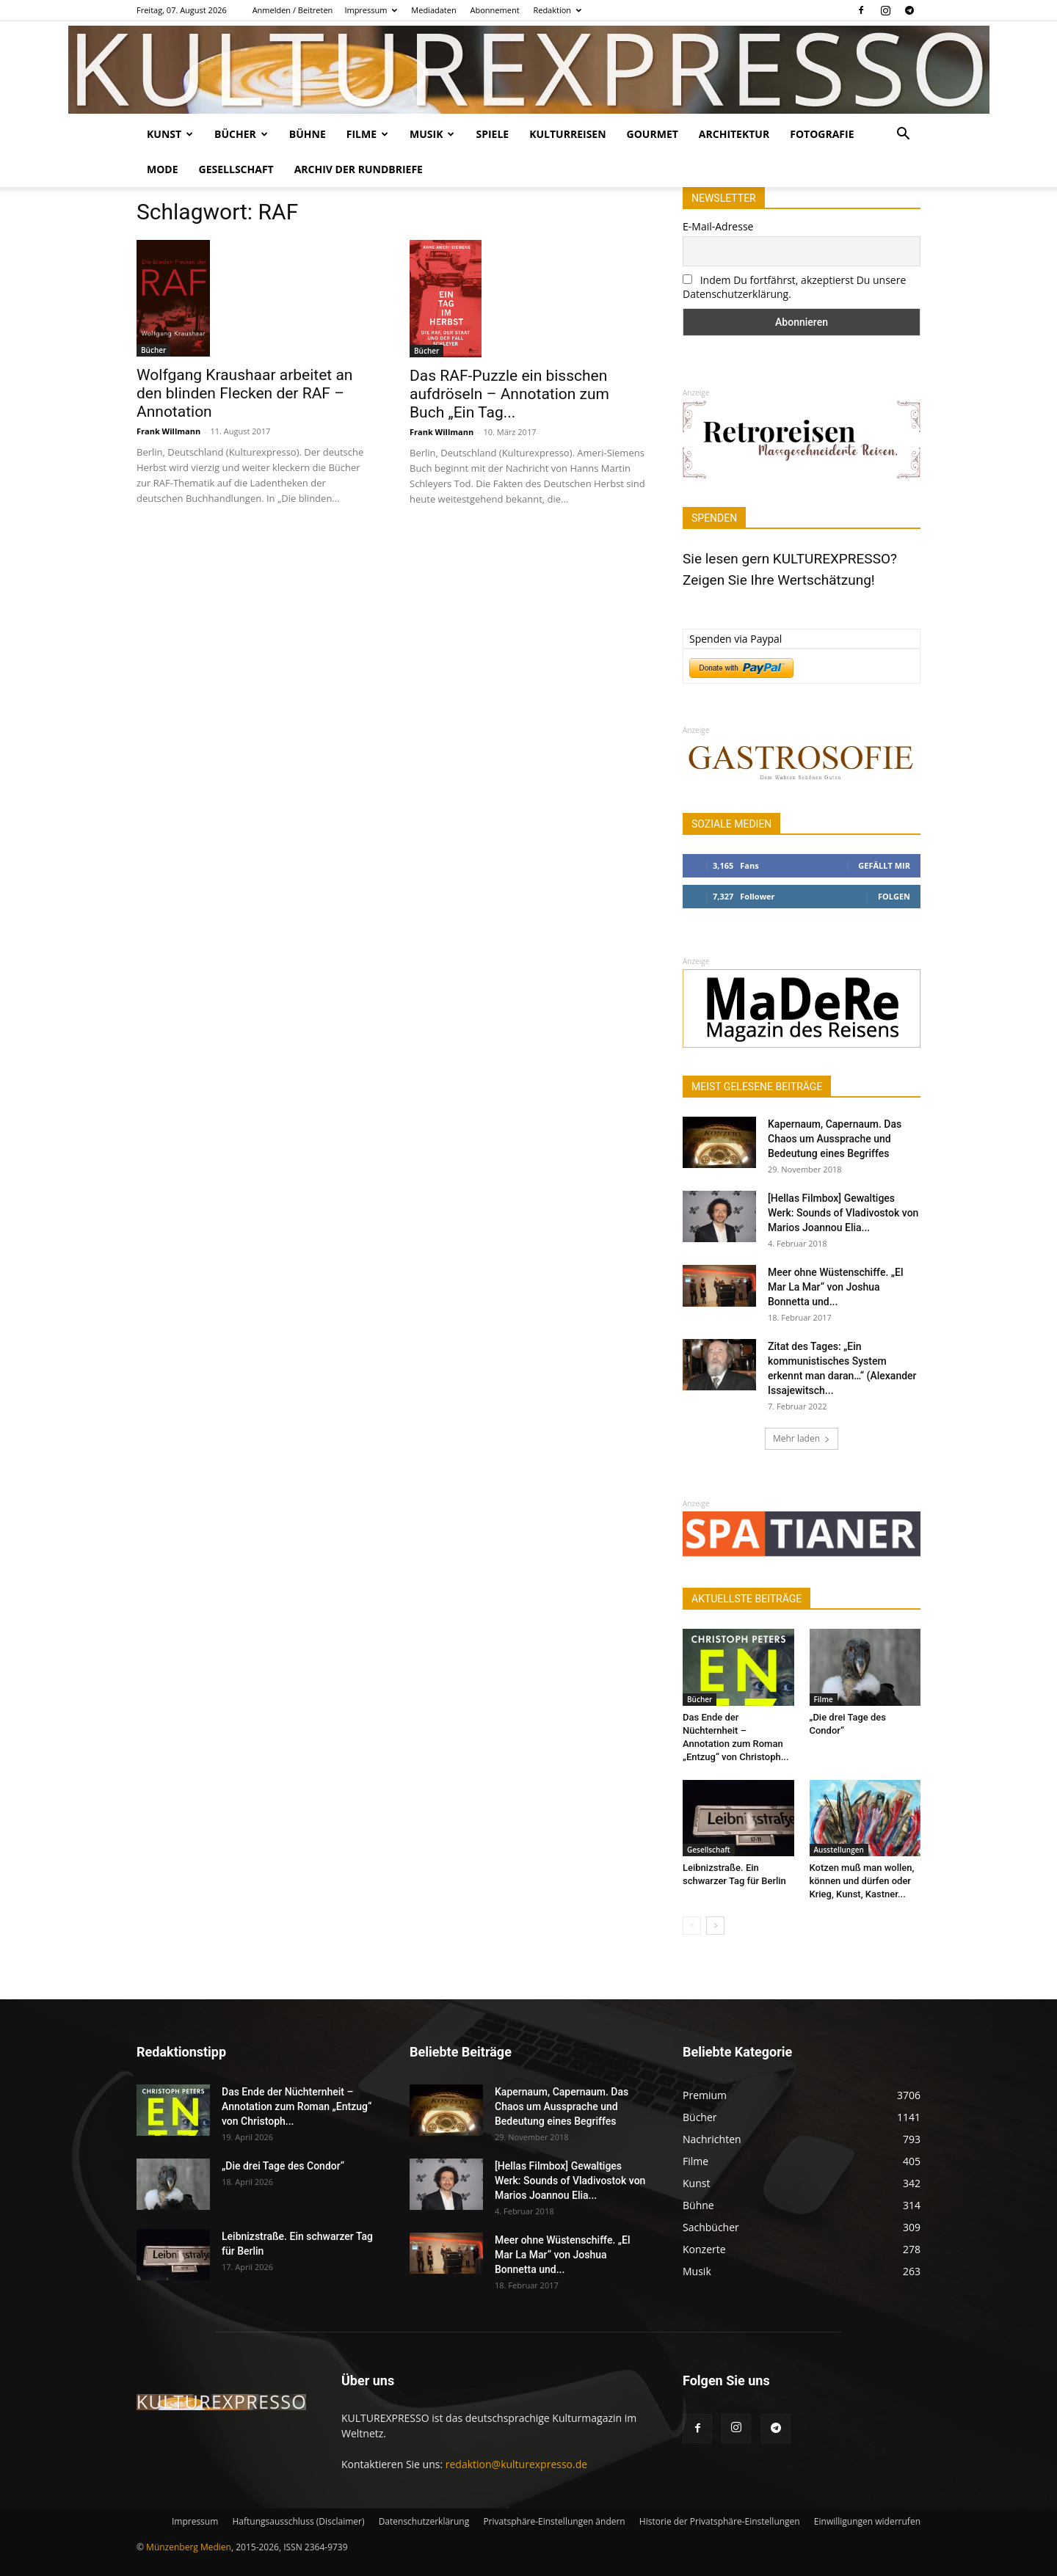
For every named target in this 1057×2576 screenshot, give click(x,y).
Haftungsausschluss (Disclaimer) (298, 2521)
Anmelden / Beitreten (293, 9)
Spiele (492, 134)
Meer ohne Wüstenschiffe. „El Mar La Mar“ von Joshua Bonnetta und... (835, 1286)
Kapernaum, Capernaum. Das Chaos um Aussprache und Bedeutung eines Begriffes (834, 1138)
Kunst (170, 134)
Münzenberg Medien (188, 2547)
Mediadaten (433, 9)
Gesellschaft (236, 169)
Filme (367, 134)
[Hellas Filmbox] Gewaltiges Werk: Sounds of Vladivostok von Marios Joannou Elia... (843, 1212)
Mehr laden (801, 1438)
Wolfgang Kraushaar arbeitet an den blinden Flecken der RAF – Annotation (244, 393)
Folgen (894, 896)
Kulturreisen (567, 134)
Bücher (241, 134)
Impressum (370, 9)
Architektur (734, 134)
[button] (902, 135)
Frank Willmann (168, 431)
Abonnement (495, 9)
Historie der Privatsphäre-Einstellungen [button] (719, 2521)
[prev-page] (692, 1925)
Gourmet (652, 134)
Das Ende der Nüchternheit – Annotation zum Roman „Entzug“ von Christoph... (296, 2106)
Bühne (307, 134)
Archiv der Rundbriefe (358, 169)
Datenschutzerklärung (424, 2521)
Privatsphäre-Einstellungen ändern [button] (554, 2521)
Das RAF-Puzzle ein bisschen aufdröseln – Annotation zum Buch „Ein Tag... (509, 394)
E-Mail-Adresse (718, 226)
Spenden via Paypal (735, 639)
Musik (432, 134)
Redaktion (557, 9)
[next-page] (715, 1925)
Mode (162, 169)
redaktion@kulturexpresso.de (516, 2464)
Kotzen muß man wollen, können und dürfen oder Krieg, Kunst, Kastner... (862, 1881)
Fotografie (822, 134)
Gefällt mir (884, 865)
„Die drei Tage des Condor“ (283, 2166)
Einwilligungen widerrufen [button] (867, 2521)
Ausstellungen (839, 1850)
